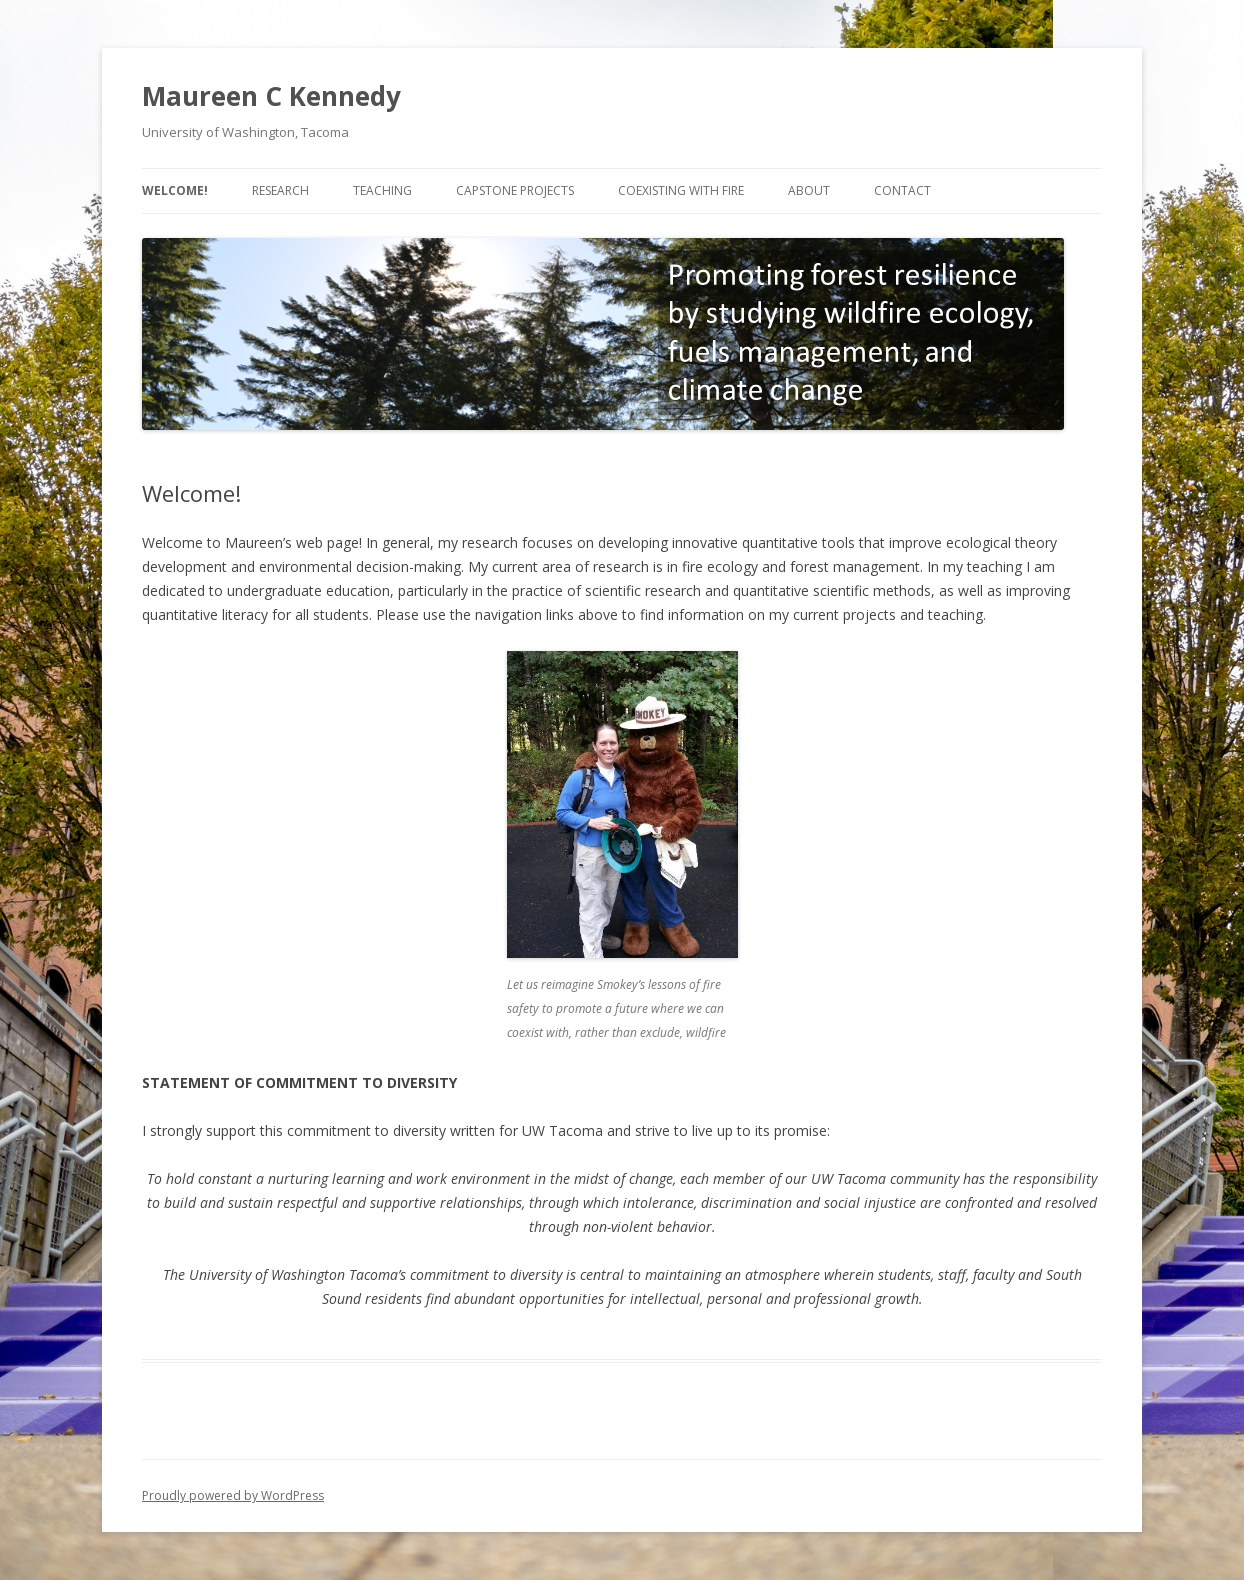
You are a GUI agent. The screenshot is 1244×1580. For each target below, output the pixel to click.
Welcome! (175, 190)
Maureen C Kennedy (271, 96)
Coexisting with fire (681, 190)
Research (280, 190)
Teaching (382, 190)
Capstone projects (515, 190)
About (809, 190)
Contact (902, 190)
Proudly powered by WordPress (233, 1495)
